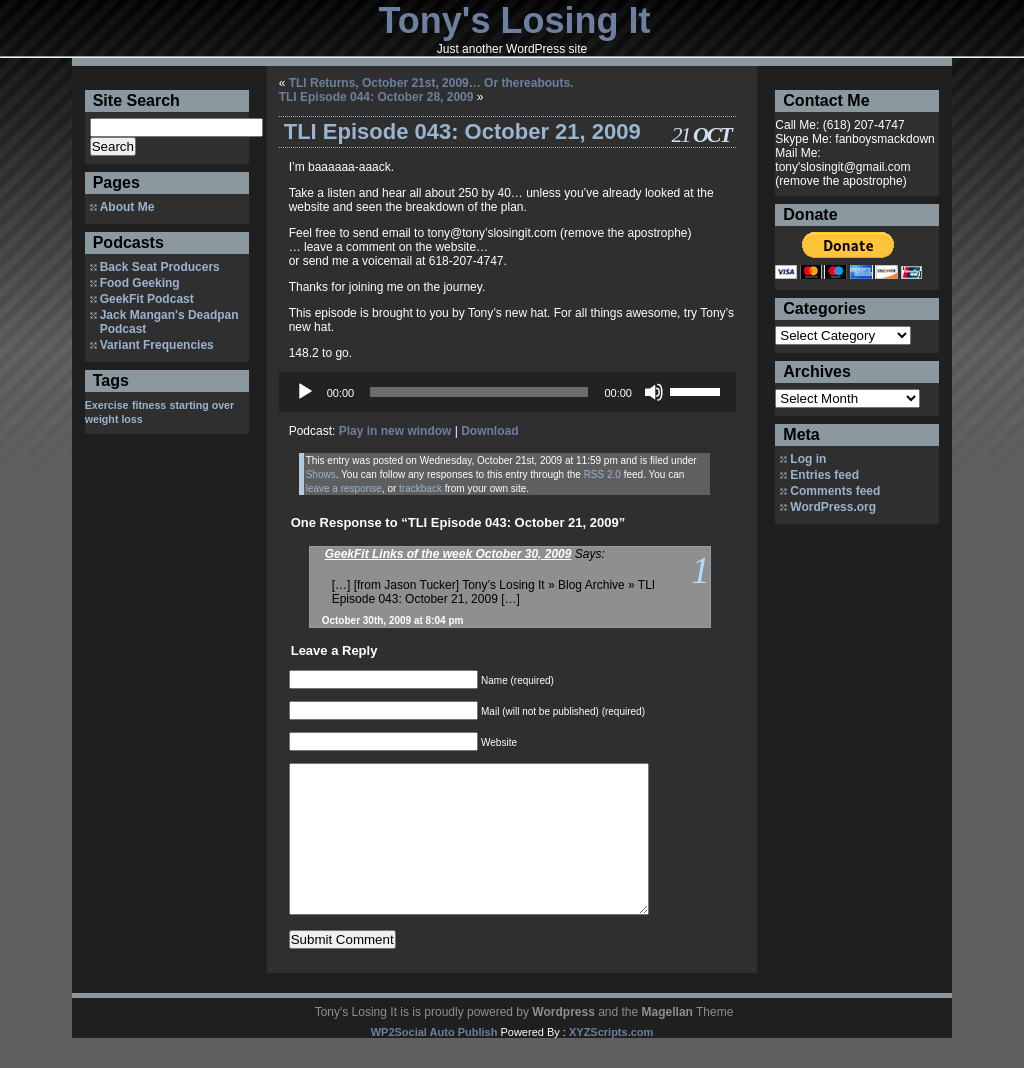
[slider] (479, 392)
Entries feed (824, 475)
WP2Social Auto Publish (434, 1062)
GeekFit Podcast (147, 299)
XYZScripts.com (611, 1062)
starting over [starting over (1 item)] (202, 405)
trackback (420, 488)
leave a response (344, 488)
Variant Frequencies (157, 345)
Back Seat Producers (160, 267)
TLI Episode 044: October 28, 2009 (376, 97)
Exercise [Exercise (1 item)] (107, 405)
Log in (808, 459)
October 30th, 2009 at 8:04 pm (393, 620)
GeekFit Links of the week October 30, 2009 (448, 554)
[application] (507, 392)
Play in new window (395, 431)
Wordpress (563, 1042)
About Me (127, 207)
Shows (321, 474)
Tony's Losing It (515, 20)
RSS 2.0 (602, 474)
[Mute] (654, 392)
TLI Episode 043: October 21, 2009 (462, 131)
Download (489, 431)
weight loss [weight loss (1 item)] (114, 419)
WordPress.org (833, 507)
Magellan (667, 1042)
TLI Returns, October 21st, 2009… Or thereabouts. (431, 83)
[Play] (305, 392)
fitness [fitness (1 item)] (149, 405)
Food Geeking (140, 283)
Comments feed (835, 491)
